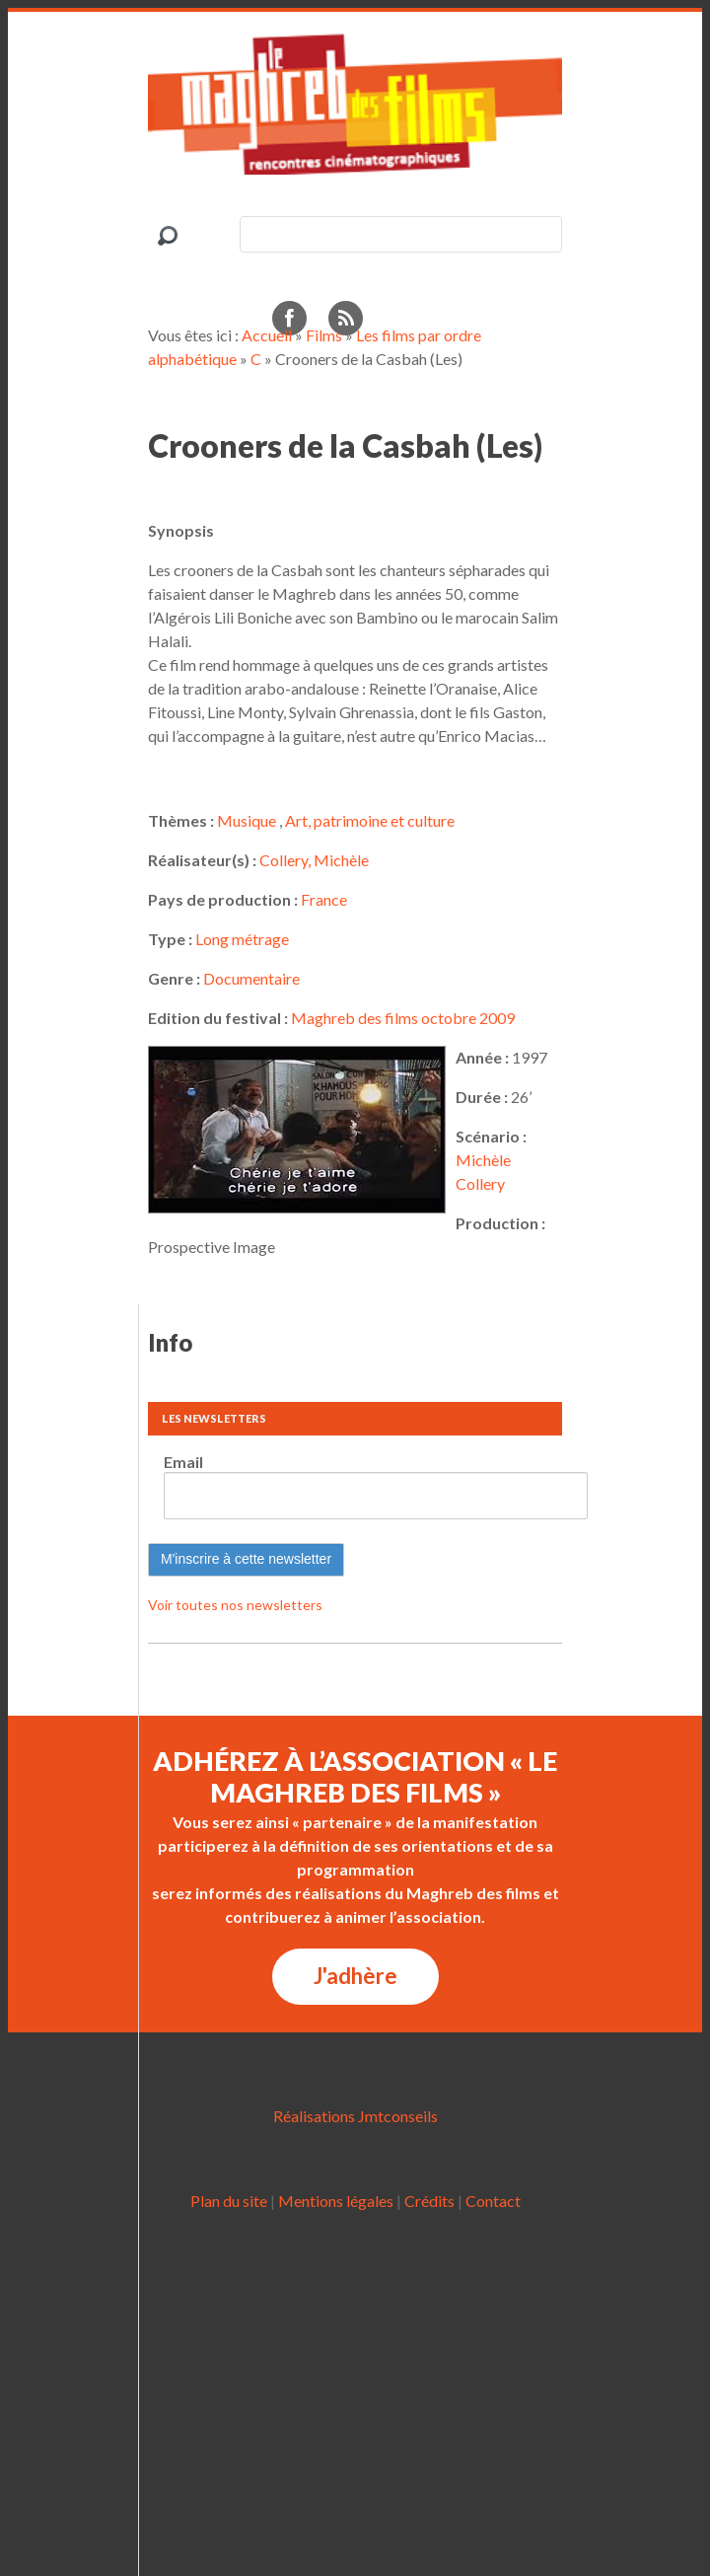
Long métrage (242, 938)
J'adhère (355, 1975)
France (324, 899)
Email (183, 1461)
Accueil (267, 335)
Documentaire (251, 978)
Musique (246, 820)
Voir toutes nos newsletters (235, 1604)
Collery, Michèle (314, 859)
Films (324, 335)
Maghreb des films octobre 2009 (403, 1017)
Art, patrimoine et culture (370, 820)
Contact (493, 2200)
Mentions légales (335, 2200)
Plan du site (228, 2200)
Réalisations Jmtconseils (355, 2115)
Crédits (429, 2200)
